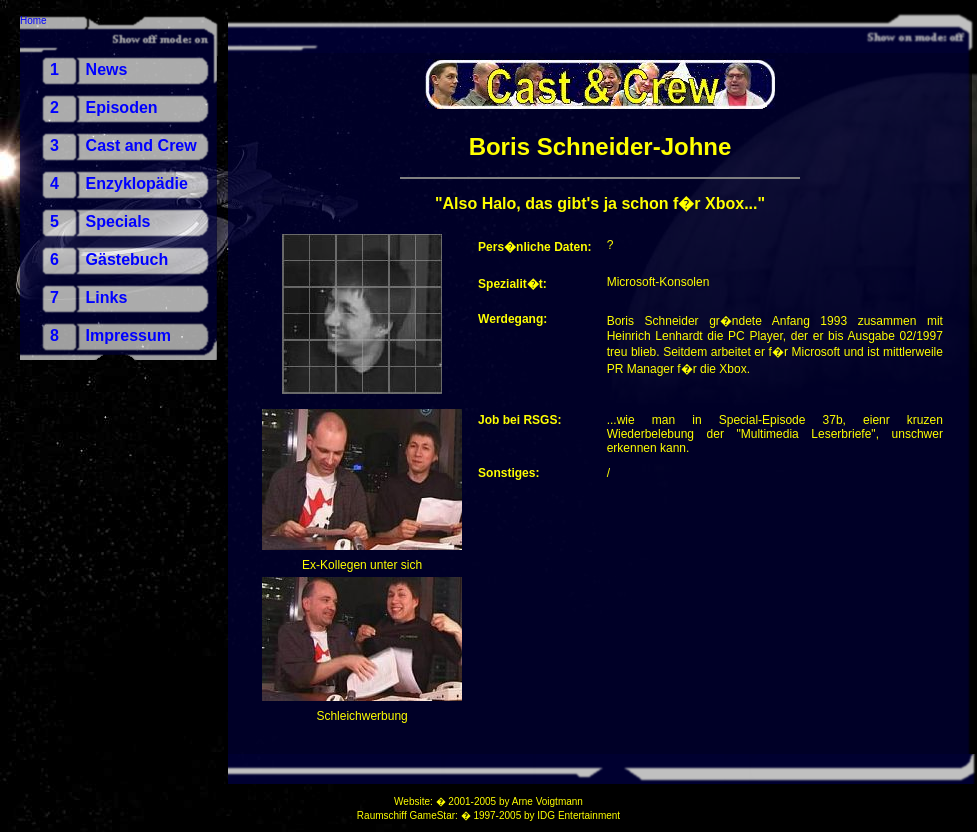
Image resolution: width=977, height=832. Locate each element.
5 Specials (100, 221)
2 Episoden (104, 107)
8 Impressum (110, 335)
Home (33, 20)
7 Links (88, 297)
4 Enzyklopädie (119, 183)
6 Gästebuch (109, 259)
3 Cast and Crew (123, 145)
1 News (88, 69)
